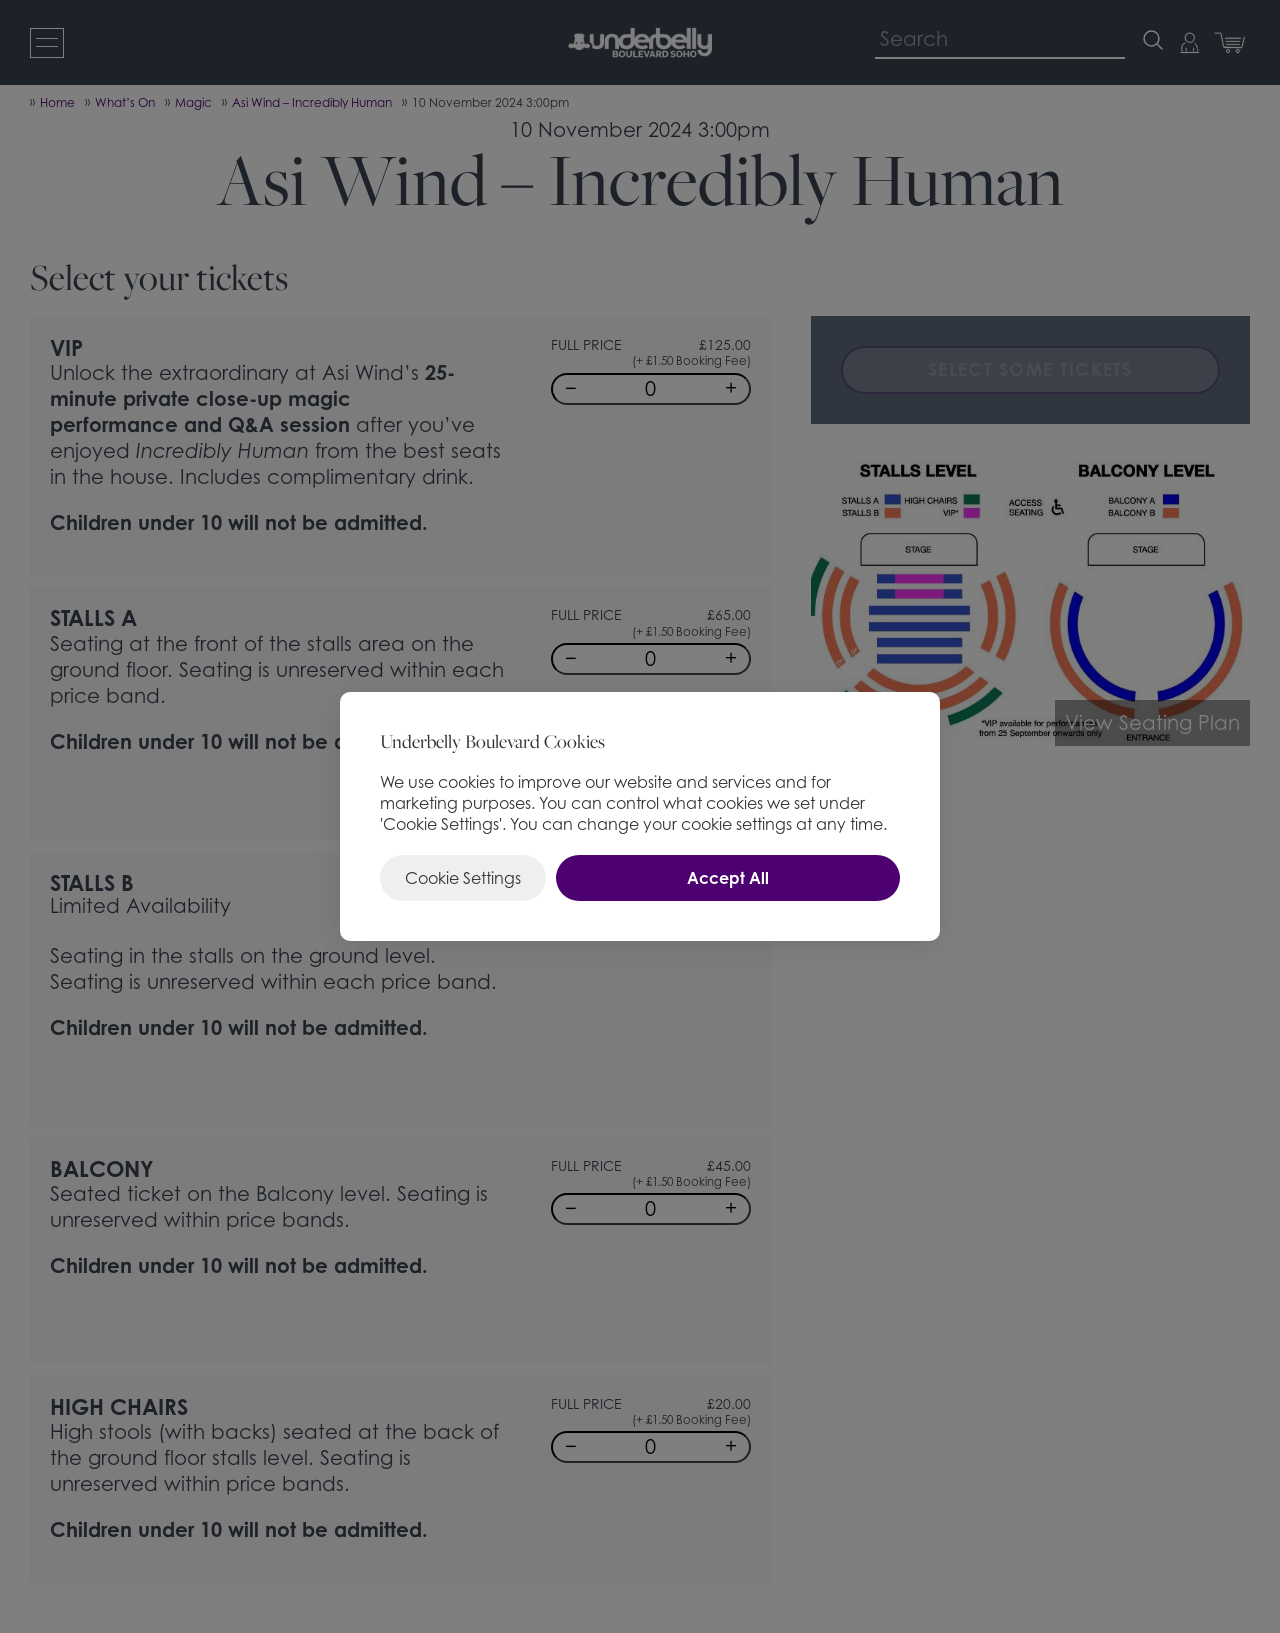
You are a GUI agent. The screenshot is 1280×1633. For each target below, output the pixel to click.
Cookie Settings (463, 878)
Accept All (728, 878)
